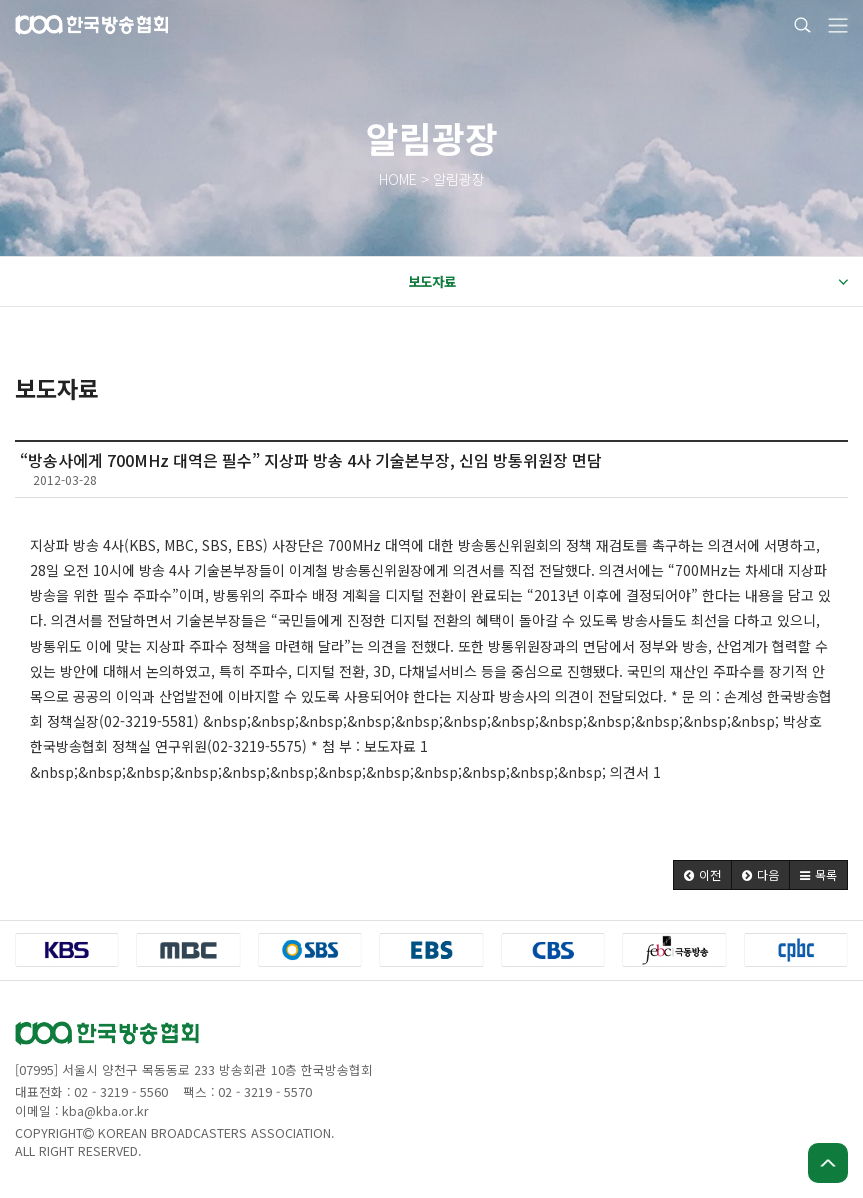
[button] (702, 875)
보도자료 (628, 282)
